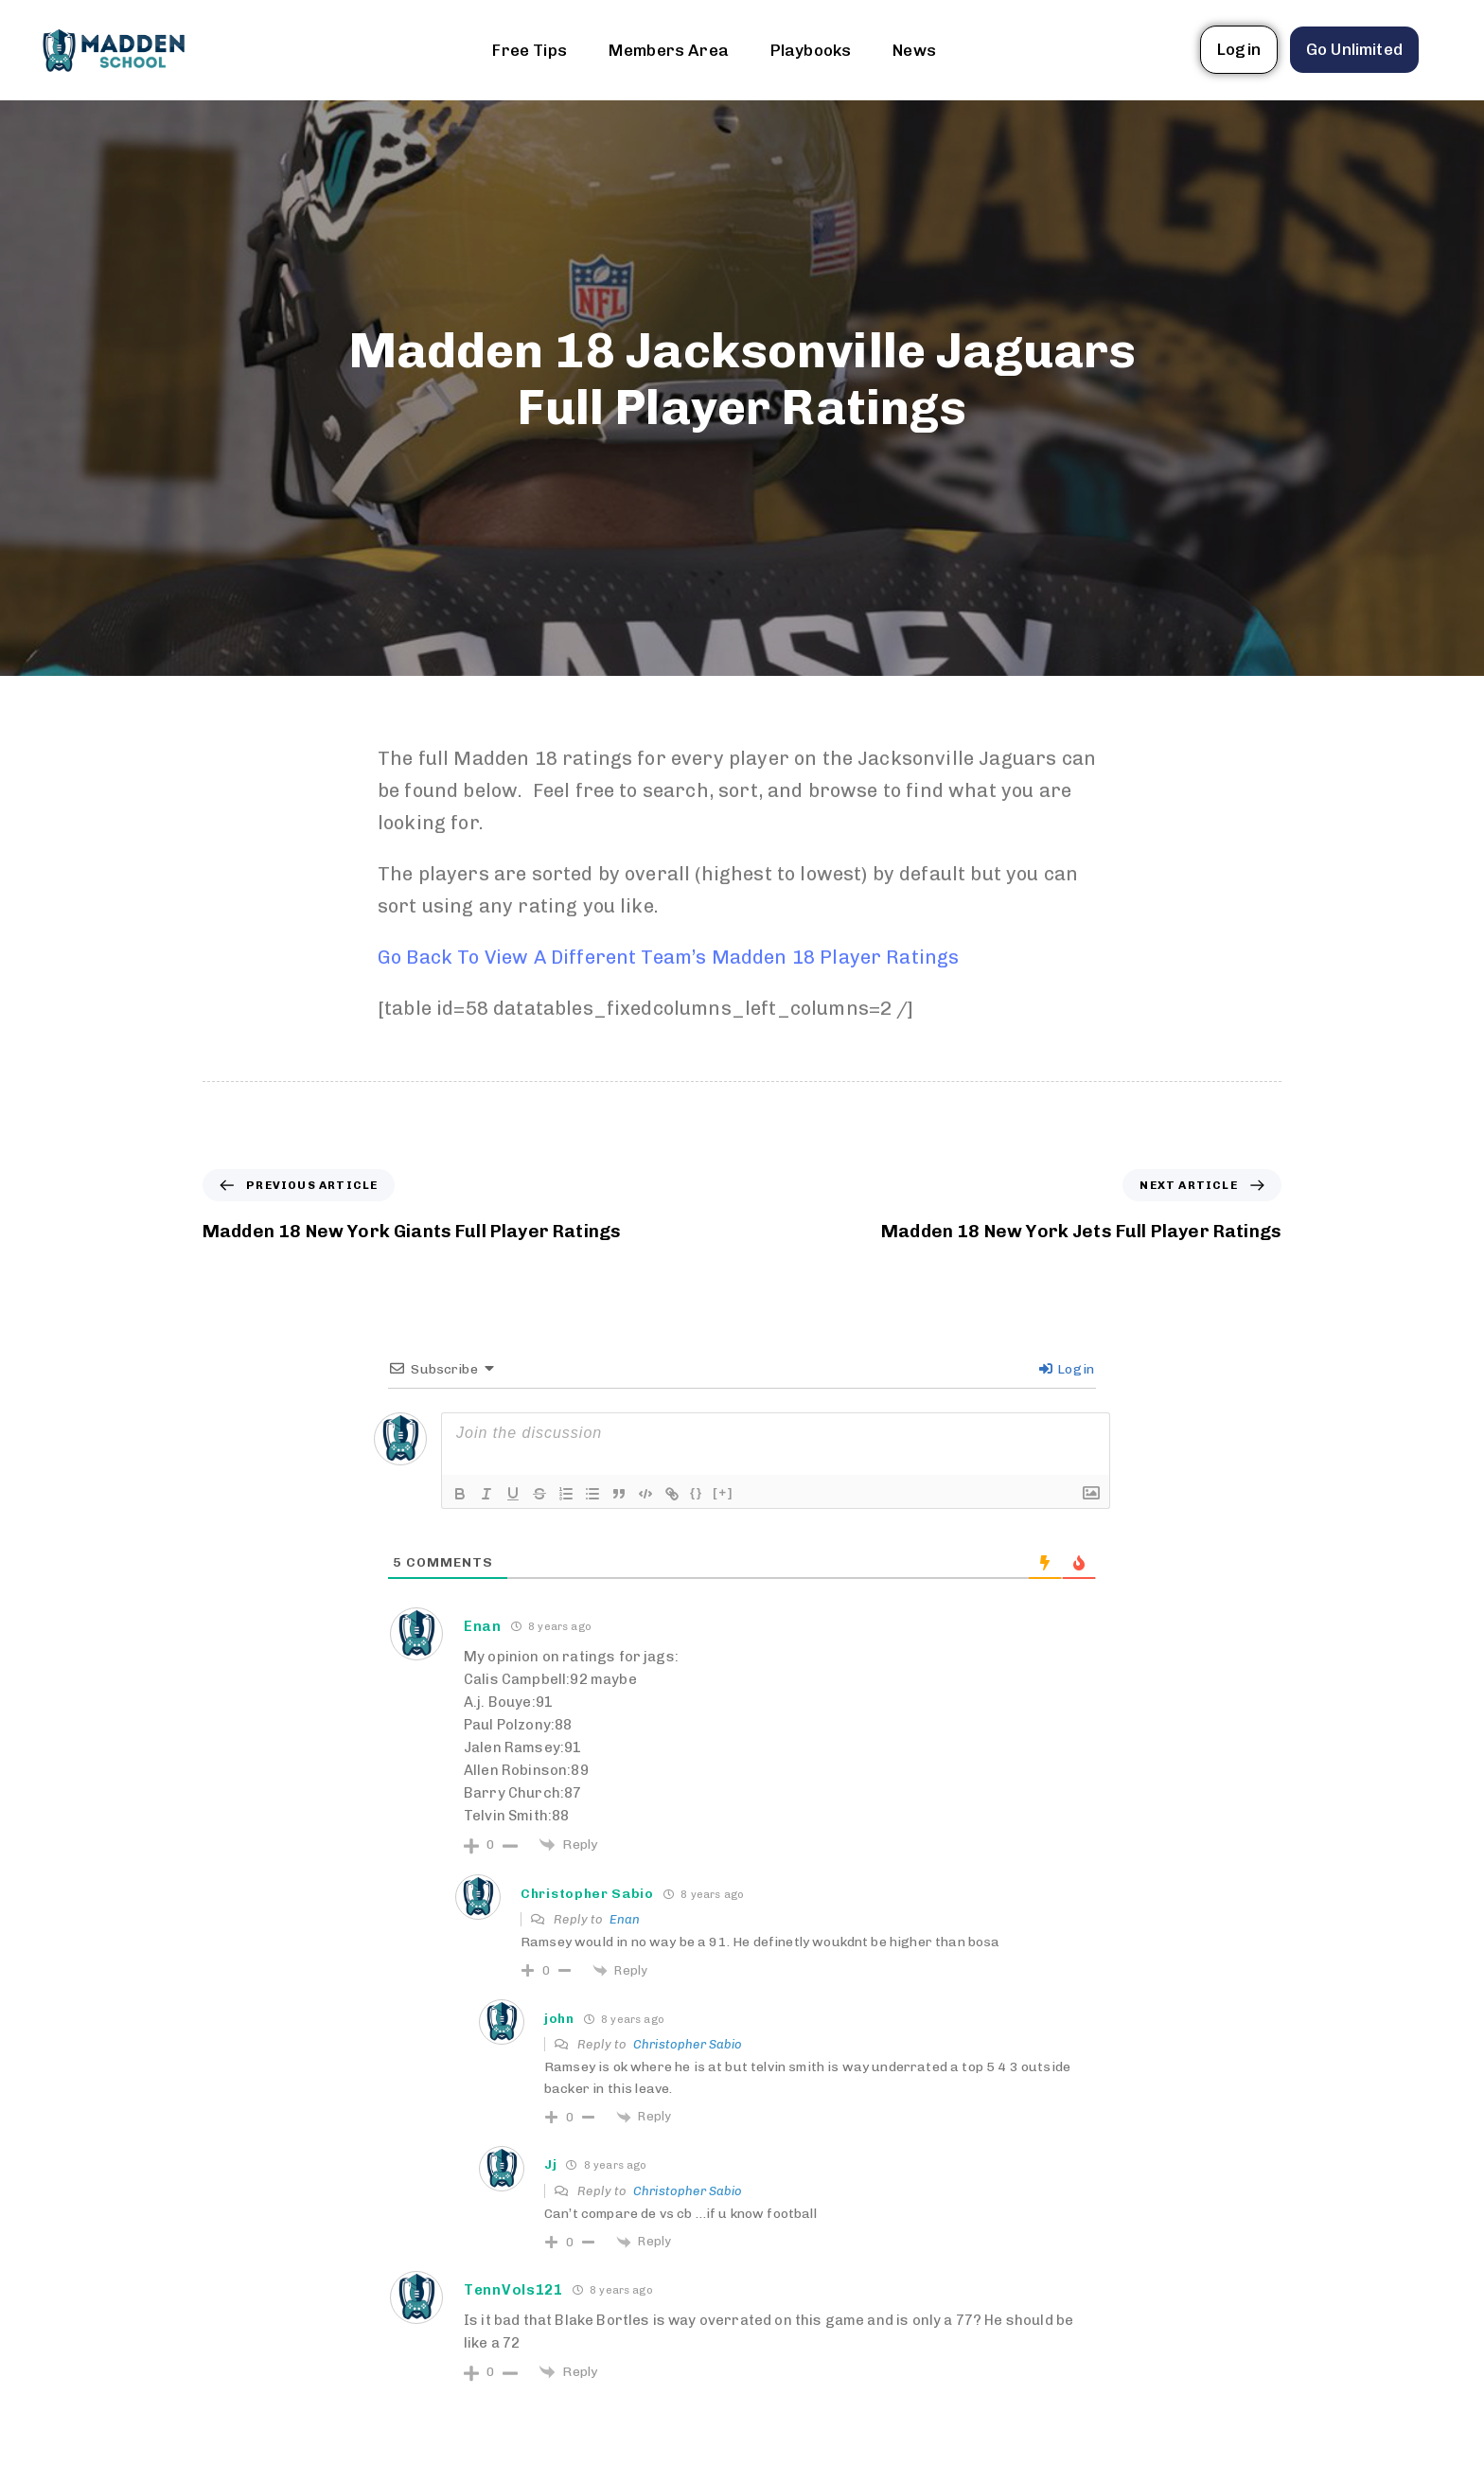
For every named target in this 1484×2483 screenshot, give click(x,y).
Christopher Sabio (688, 2044)
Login (1066, 1369)
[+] (723, 1492)
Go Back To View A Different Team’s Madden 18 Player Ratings (668, 957)
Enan (625, 1919)
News (914, 50)
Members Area (669, 50)
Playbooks (810, 50)
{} (696, 1492)
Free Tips (529, 50)
